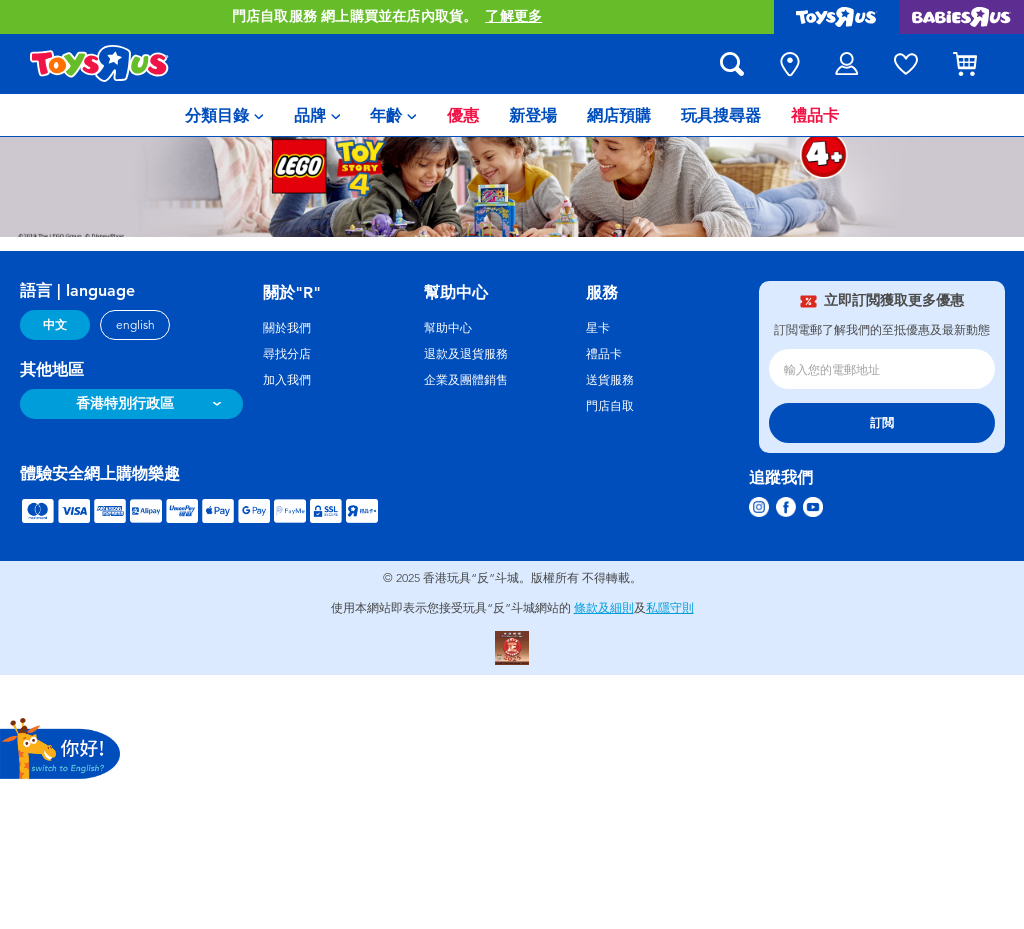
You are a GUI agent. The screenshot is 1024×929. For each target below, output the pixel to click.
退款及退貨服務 (466, 354)
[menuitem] (224, 115)
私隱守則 (670, 608)
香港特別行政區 (125, 403)
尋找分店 (287, 354)
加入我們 (287, 380)
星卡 (598, 328)
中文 (55, 325)
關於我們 (287, 328)
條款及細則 (604, 608)
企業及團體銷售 (466, 380)
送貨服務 (610, 380)
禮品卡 (604, 354)
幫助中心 (448, 328)
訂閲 (882, 423)
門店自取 (610, 406)
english (135, 325)
